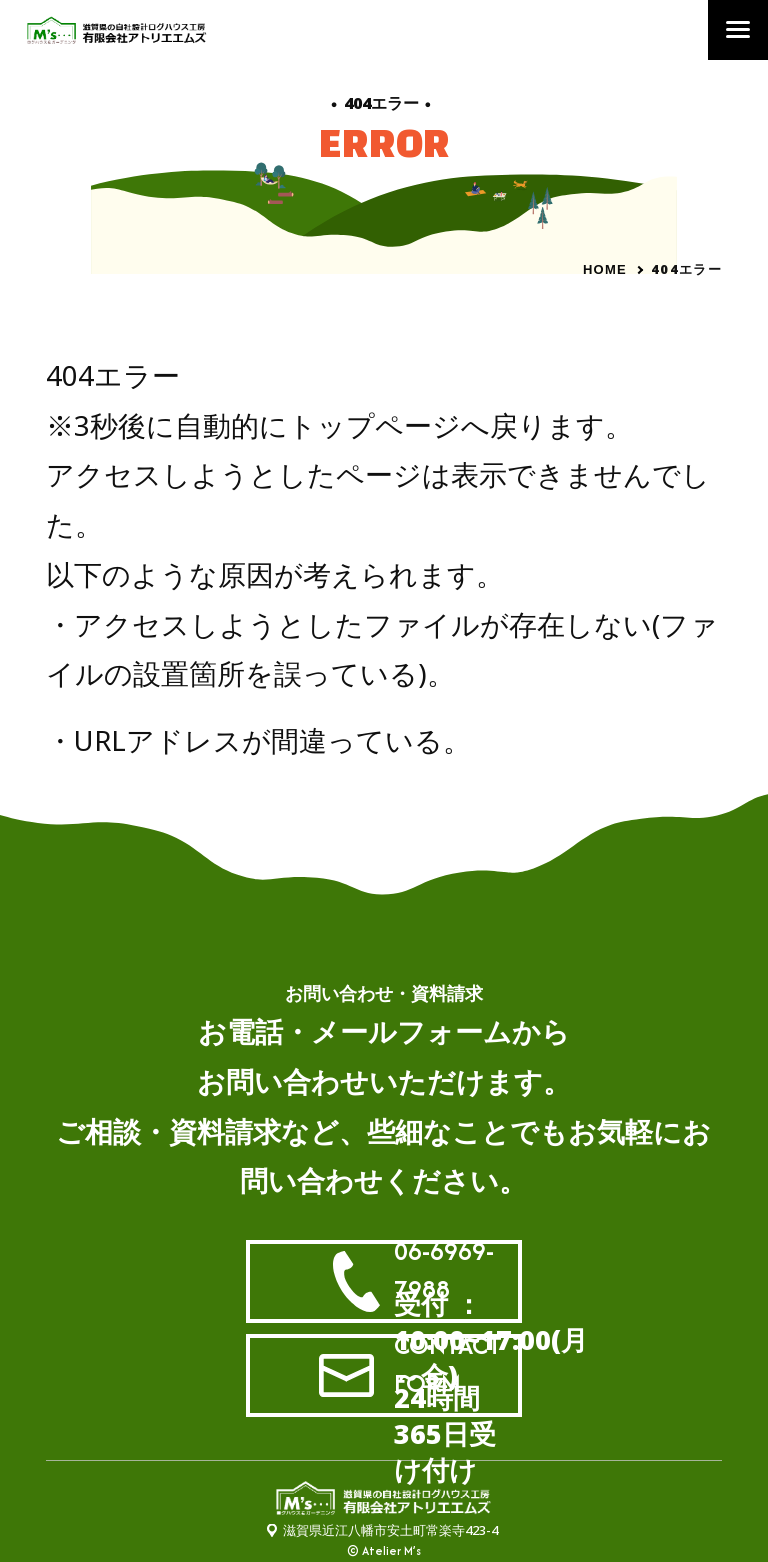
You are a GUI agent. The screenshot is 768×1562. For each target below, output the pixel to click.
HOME (605, 269)
